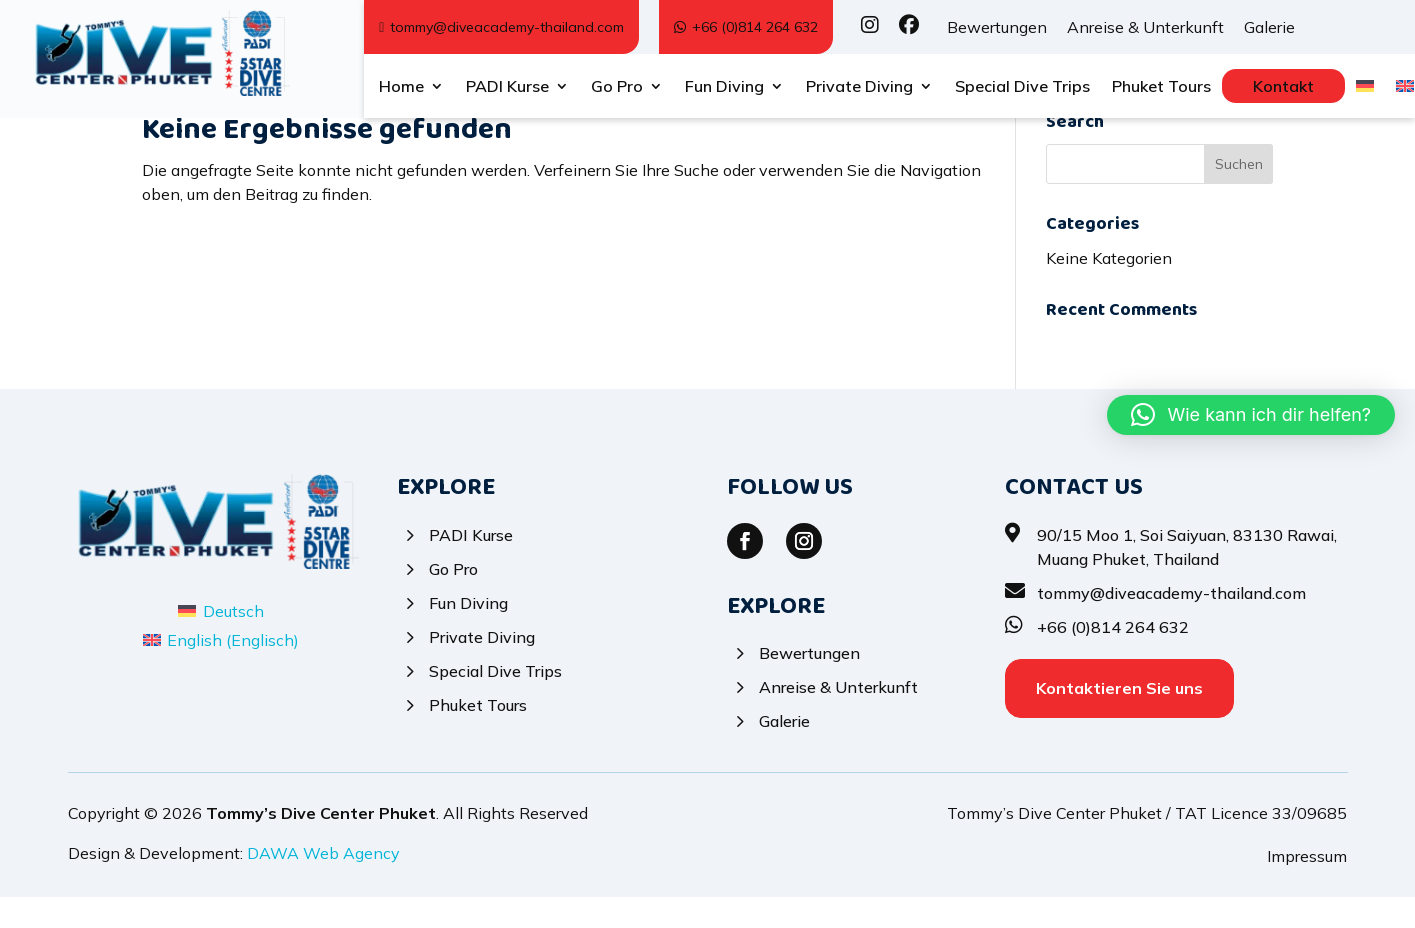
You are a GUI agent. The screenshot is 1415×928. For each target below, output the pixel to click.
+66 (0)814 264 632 (746, 27)
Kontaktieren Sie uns (1119, 719)
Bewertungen (997, 27)
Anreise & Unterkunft (1145, 27)
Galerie (1269, 27)
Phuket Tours (1161, 87)
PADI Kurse (507, 87)
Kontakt (1283, 86)
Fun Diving (724, 87)
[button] (1251, 415)
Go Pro (617, 87)
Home (401, 87)
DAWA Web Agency (323, 885)
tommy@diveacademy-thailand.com (501, 27)
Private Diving (859, 87)
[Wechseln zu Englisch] (1405, 90)
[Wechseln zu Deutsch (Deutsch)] (220, 642)
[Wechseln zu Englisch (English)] (221, 671)
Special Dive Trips (1022, 87)
